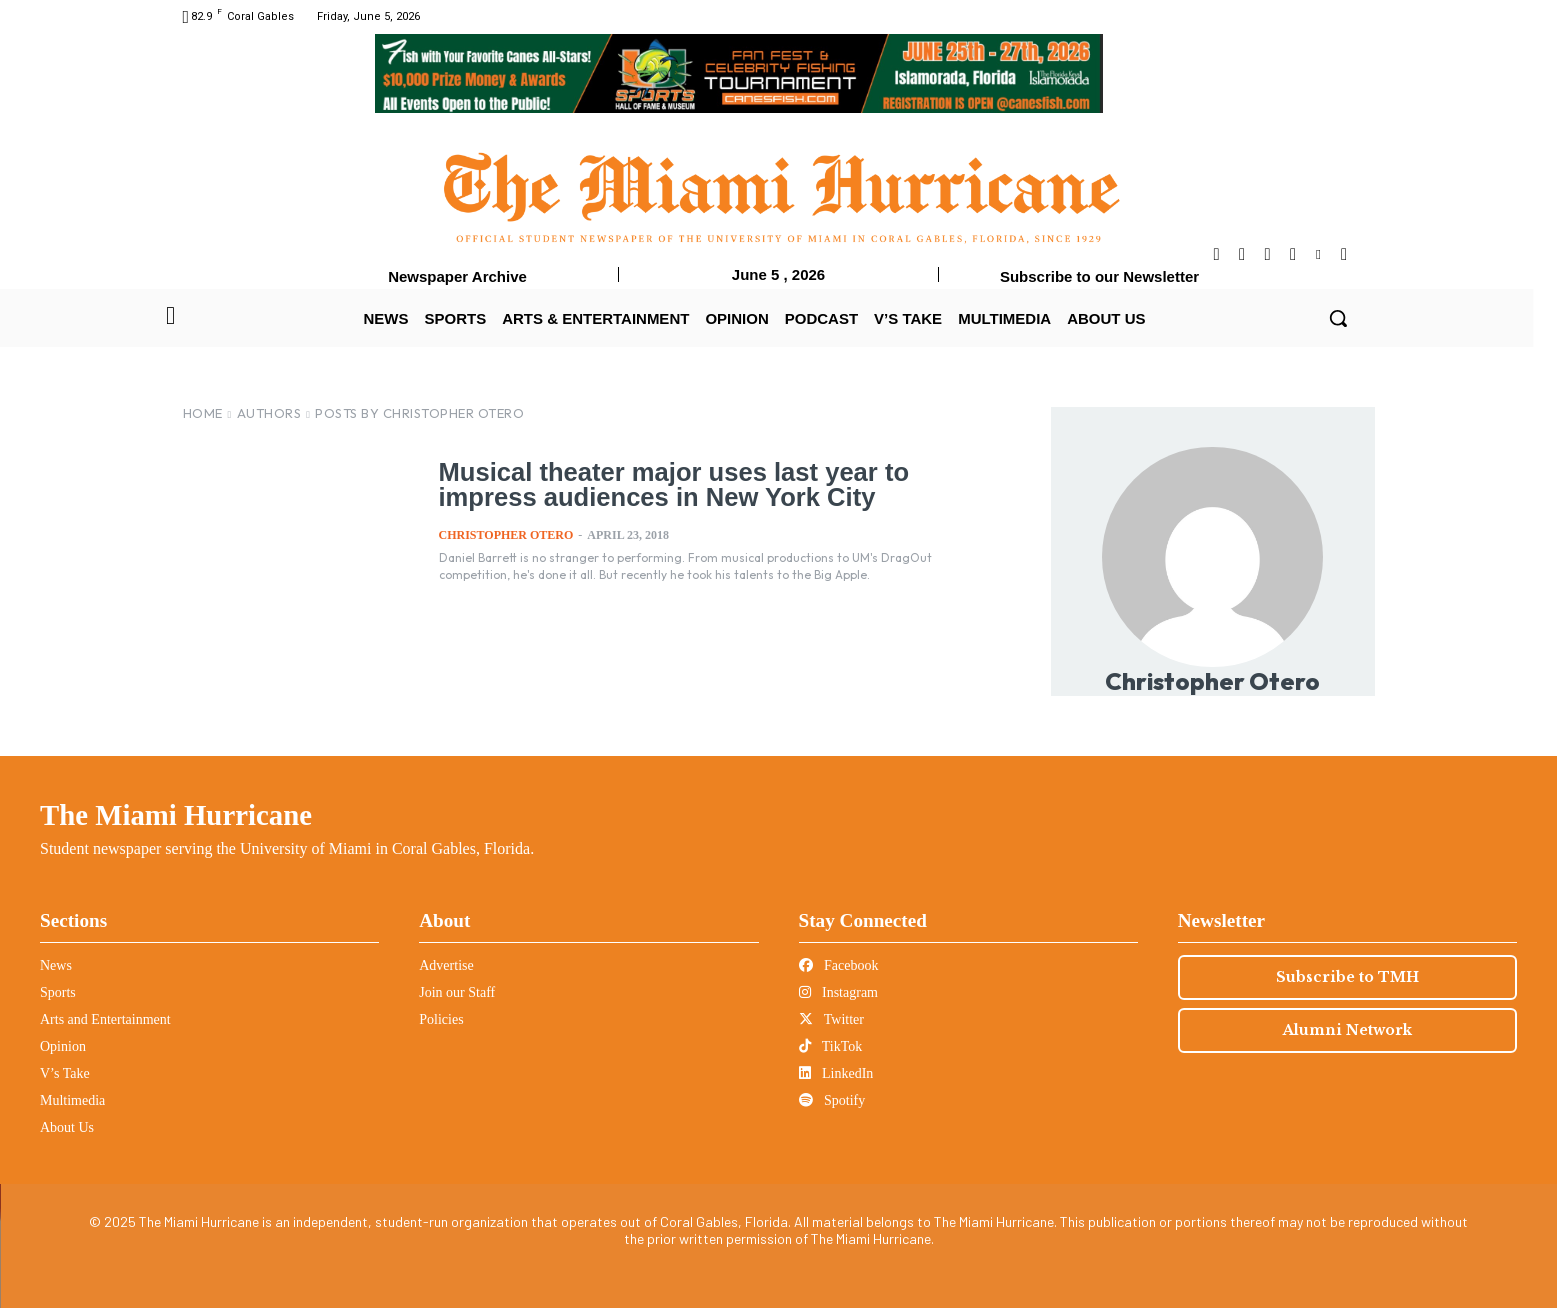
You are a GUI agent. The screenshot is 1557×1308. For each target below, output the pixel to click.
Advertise (446, 965)
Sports (58, 992)
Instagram (838, 992)
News (56, 965)
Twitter (831, 1019)
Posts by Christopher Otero (419, 413)
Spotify (832, 1100)
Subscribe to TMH (1347, 977)
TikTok (831, 1046)
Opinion (63, 1046)
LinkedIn (836, 1073)
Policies (441, 1019)
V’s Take (65, 1073)
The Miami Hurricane (176, 815)
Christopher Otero (506, 534)
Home (203, 413)
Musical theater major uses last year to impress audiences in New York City (720, 484)
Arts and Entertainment (105, 1019)
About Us (67, 1127)
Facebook (839, 965)
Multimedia (72, 1100)
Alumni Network (1347, 1030)
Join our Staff (457, 992)
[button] (1338, 318)
